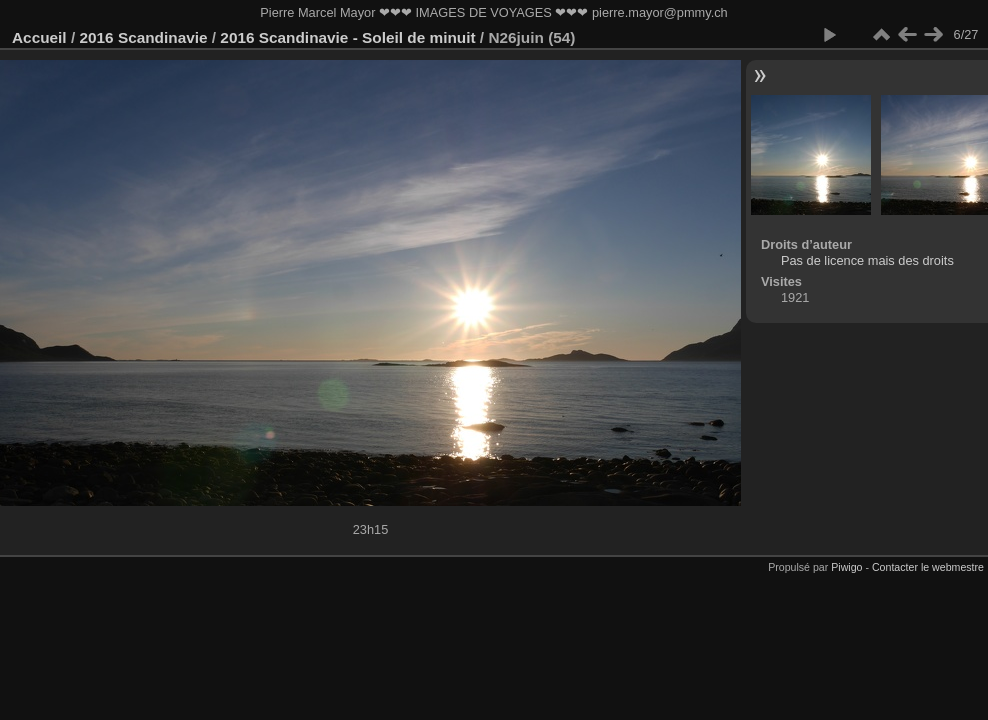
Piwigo (846, 567)
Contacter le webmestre (928, 567)
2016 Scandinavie (143, 37)
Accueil (39, 37)
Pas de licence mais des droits (867, 260)
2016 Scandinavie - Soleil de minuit (347, 37)
